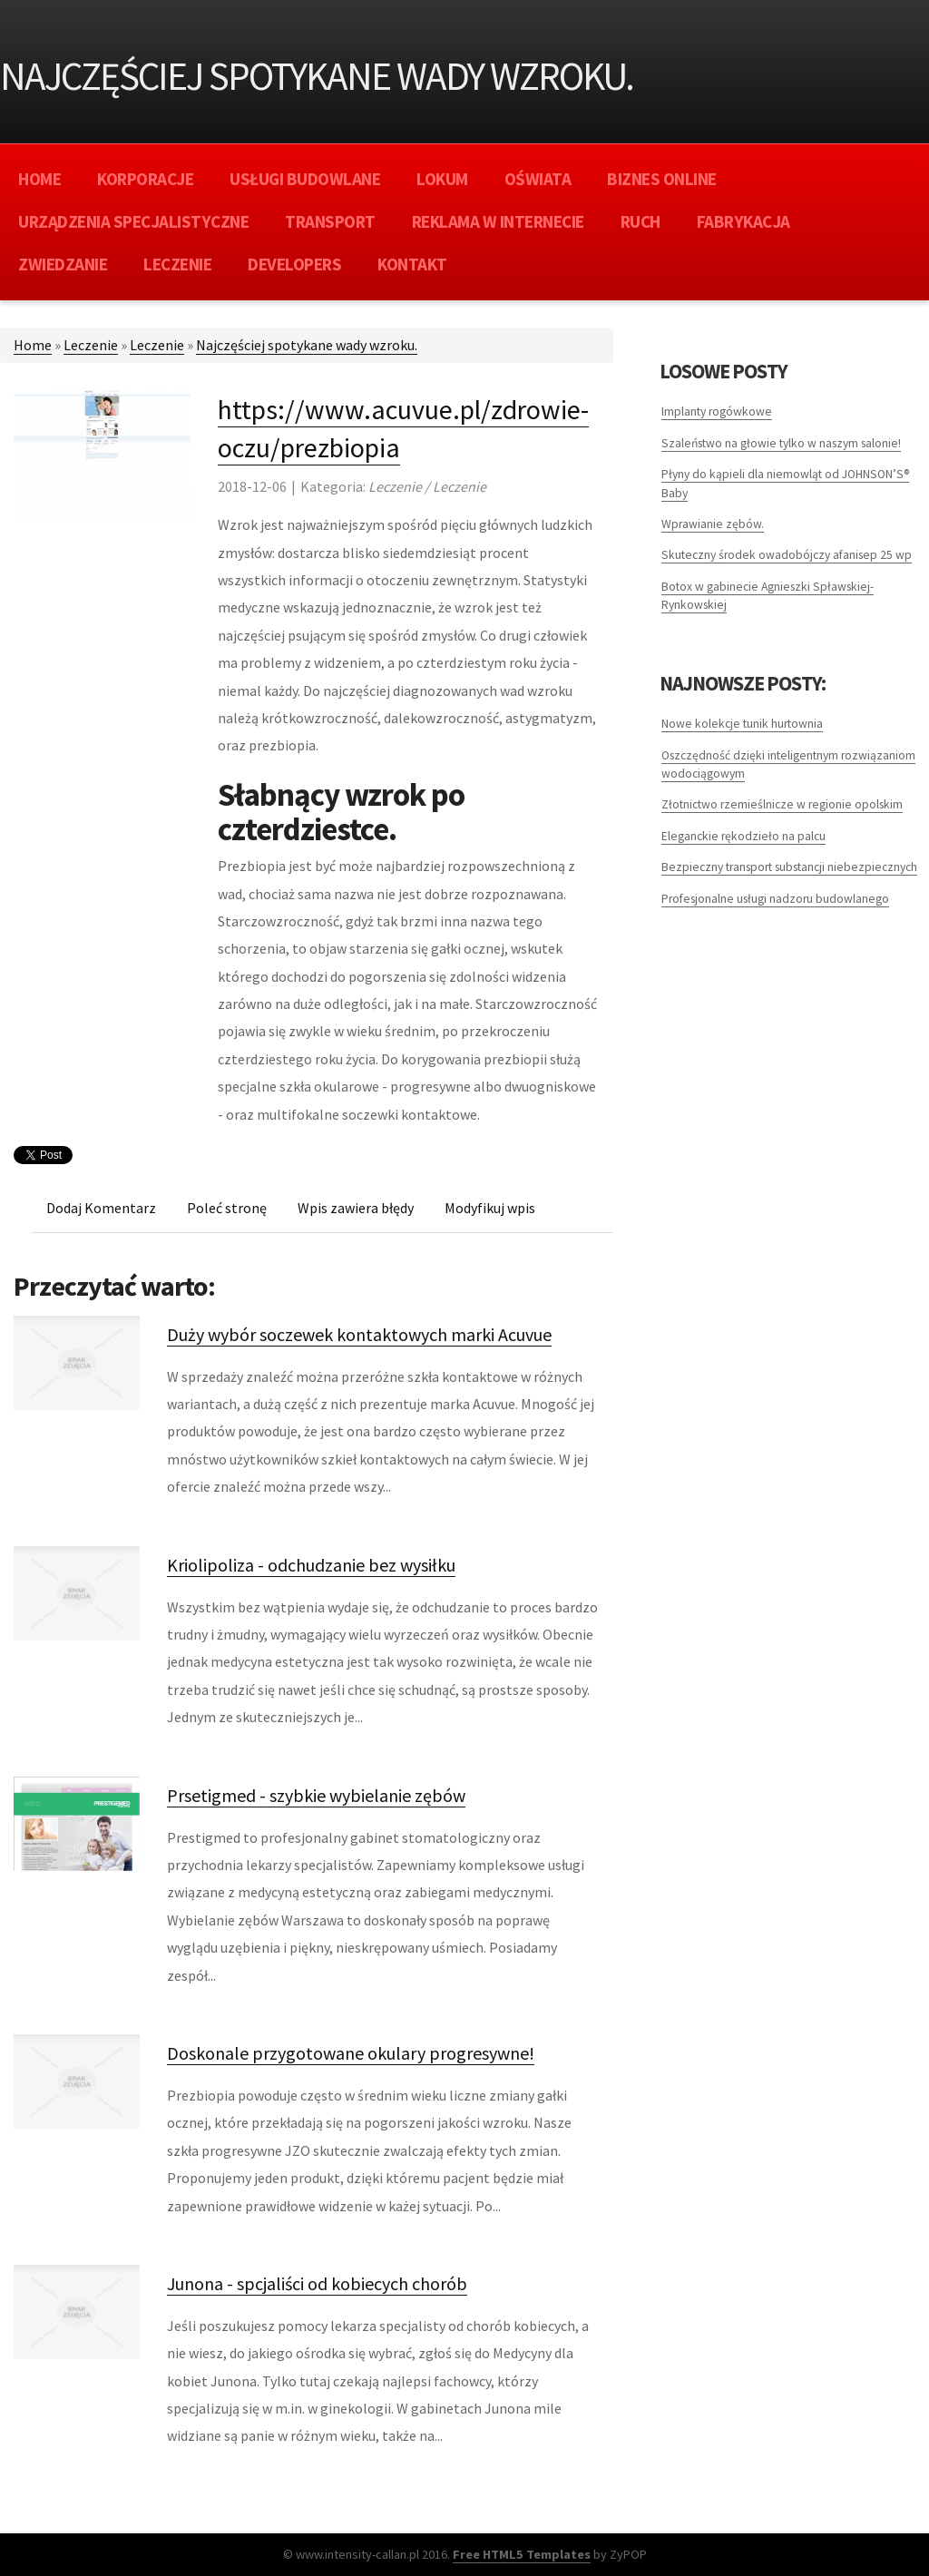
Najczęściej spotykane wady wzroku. (306, 345)
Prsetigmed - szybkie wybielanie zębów (316, 1795)
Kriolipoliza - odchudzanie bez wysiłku (311, 1564)
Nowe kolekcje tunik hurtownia (742, 723)
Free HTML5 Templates (522, 2554)
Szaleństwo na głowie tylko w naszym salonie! (781, 443)
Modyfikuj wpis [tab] (490, 1208)
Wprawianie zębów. (712, 524)
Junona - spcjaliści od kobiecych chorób (317, 2283)
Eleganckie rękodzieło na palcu (743, 836)
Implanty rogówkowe (716, 411)
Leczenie (91, 345)
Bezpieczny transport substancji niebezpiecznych (789, 867)
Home (33, 345)
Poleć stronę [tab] (227, 1208)
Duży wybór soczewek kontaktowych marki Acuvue (359, 1334)
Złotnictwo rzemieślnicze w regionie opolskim (782, 804)
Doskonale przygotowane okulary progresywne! (350, 2053)
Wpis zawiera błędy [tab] (356, 1208)
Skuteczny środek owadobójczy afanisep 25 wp (786, 555)
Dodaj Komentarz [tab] (101, 1208)
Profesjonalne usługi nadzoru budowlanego (775, 898)
